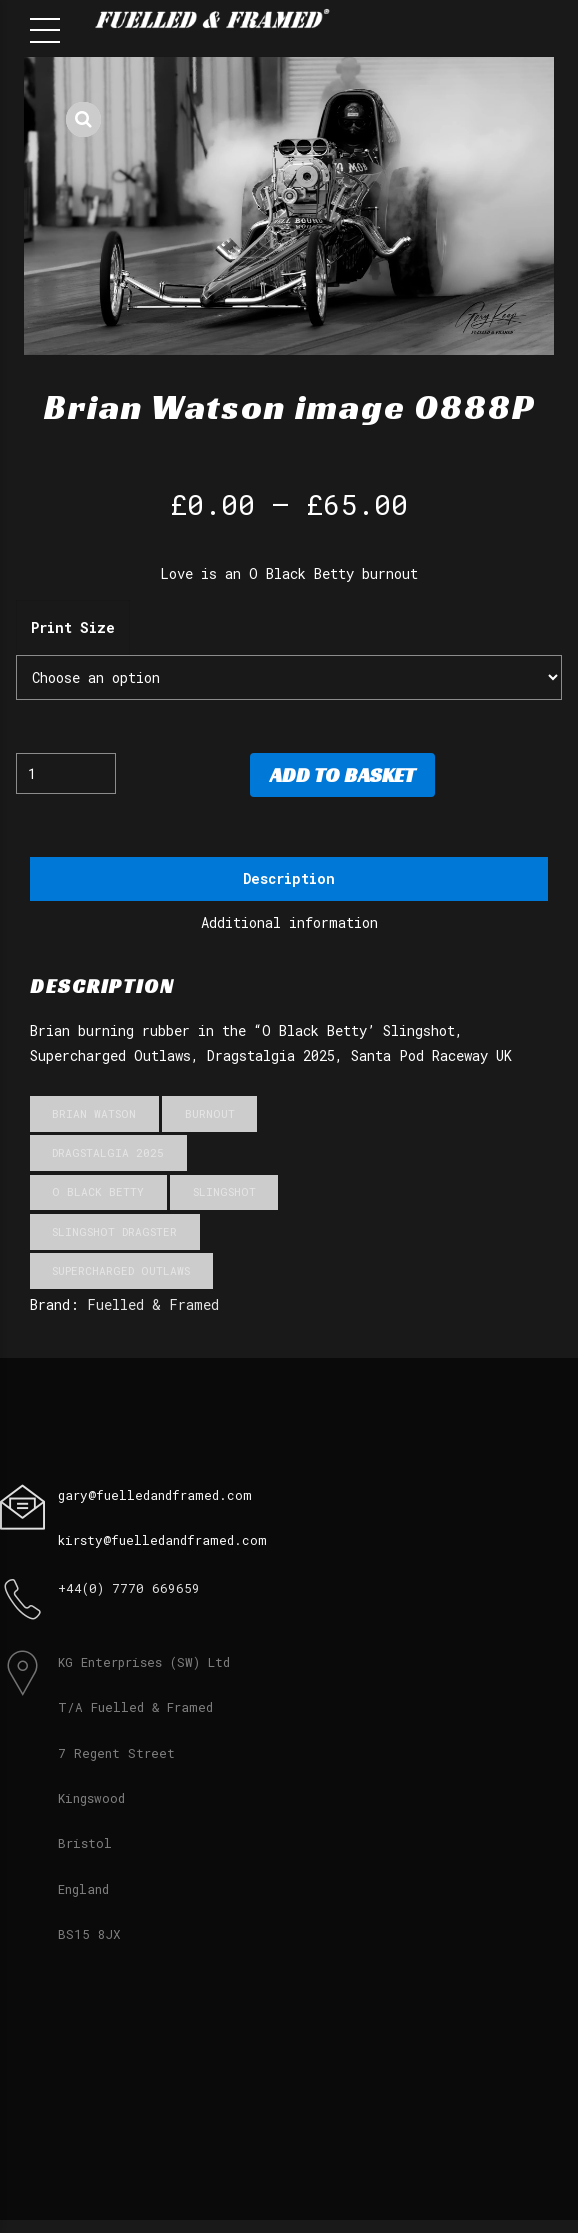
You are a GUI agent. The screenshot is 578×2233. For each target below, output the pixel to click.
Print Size (73, 627)
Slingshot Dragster (114, 1231)
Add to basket (342, 775)
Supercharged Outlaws (121, 1270)
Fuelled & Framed (153, 1305)
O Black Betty (98, 1192)
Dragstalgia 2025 (108, 1153)
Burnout (210, 1114)
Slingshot (224, 1192)
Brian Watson (94, 1114)
